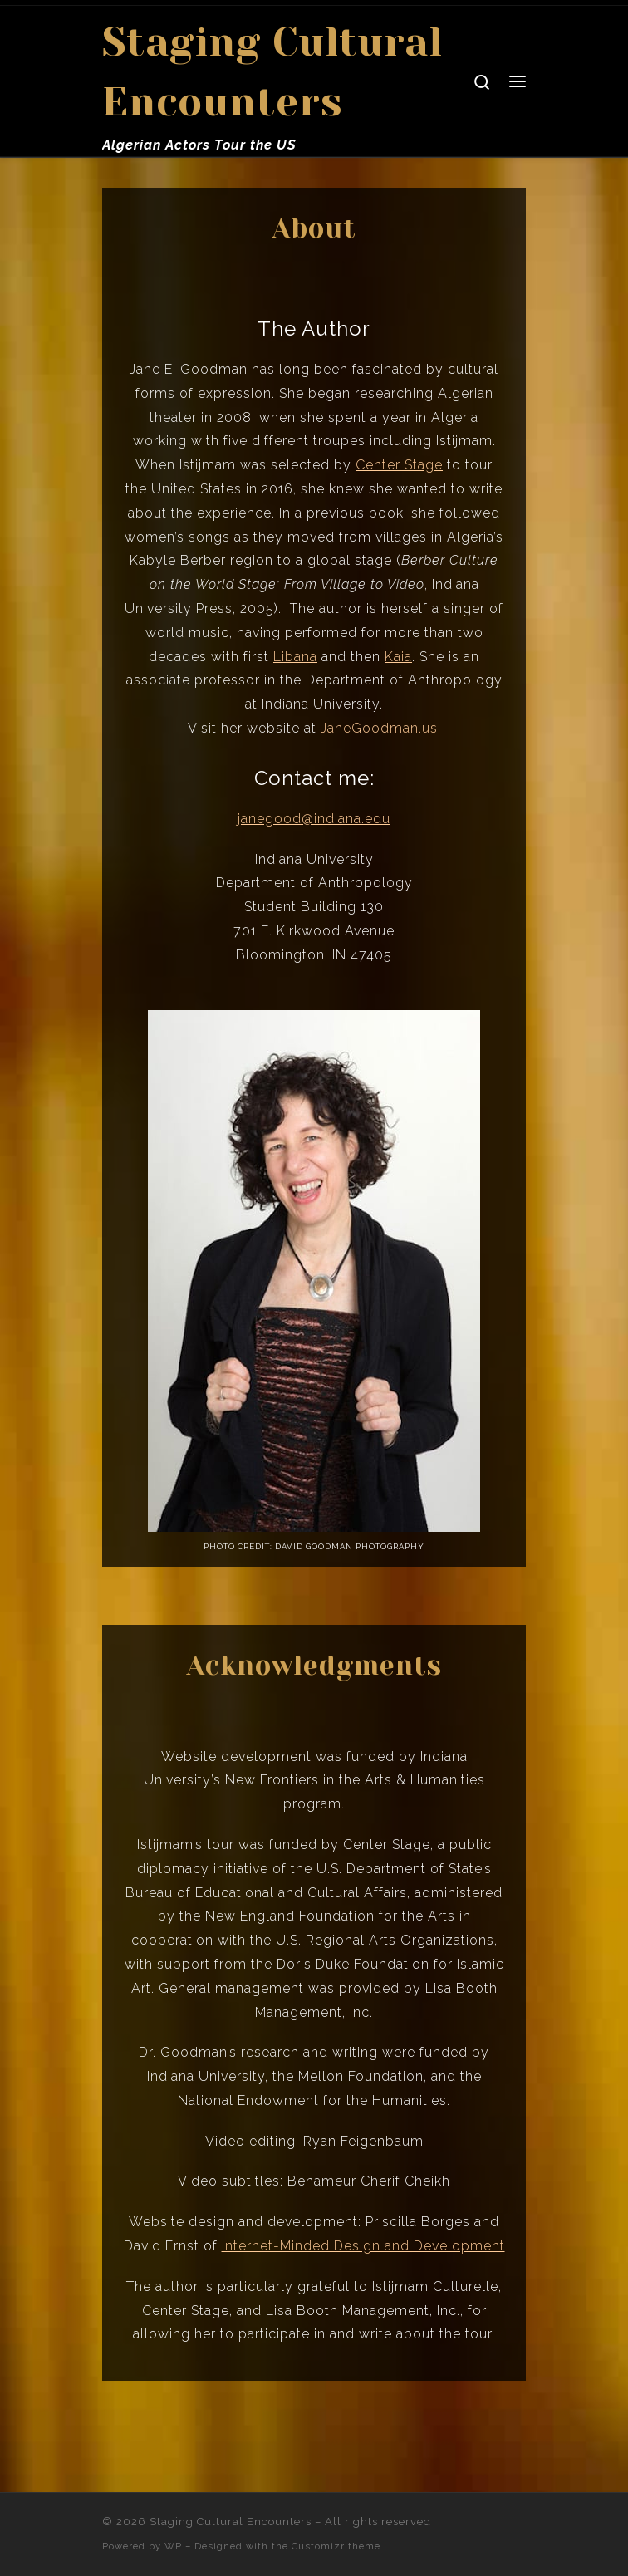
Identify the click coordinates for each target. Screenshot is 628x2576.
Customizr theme (336, 2546)
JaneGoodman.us (379, 728)
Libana (295, 657)
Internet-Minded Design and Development (363, 2246)
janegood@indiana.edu (314, 819)
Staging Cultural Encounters (231, 2521)
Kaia (398, 657)
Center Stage (399, 465)
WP (173, 2546)
